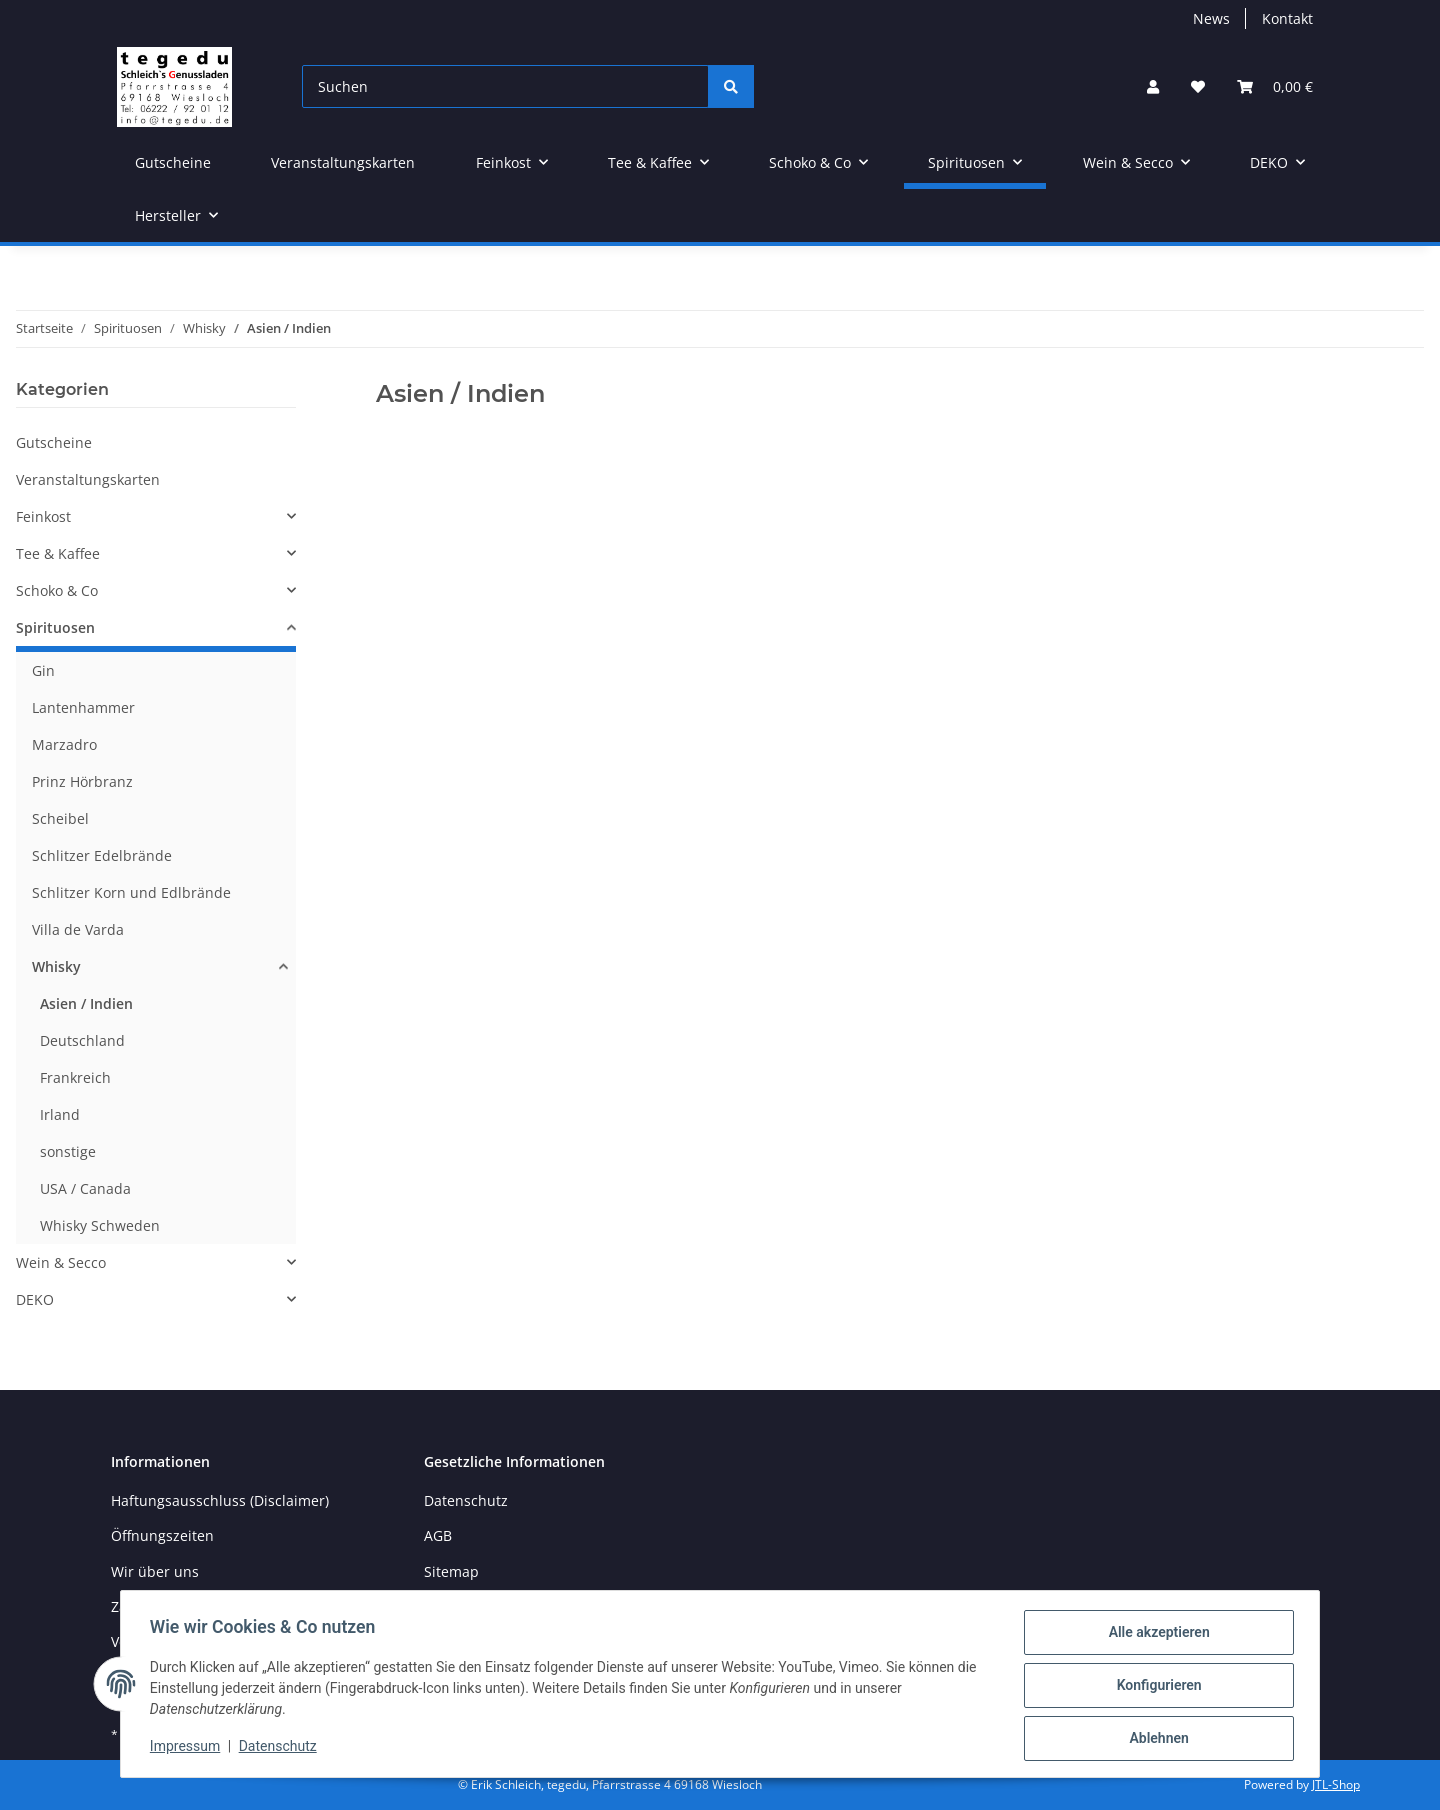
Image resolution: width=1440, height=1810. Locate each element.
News (1211, 18)
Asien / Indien (86, 1003)
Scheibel (60, 818)
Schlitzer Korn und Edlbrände (131, 892)
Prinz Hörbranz (82, 781)
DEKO (35, 1299)
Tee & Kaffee (58, 553)
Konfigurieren (1155, 1687)
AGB (438, 1535)
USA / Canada (85, 1188)
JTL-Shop (1336, 1784)
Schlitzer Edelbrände (102, 855)
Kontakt (1287, 18)
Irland (60, 1114)
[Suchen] (505, 86)
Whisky (56, 966)
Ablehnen (1155, 1739)
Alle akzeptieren (1155, 1635)
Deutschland (82, 1040)
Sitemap (451, 1571)
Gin (43, 670)
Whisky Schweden (100, 1225)
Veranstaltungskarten (88, 479)
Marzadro (64, 744)
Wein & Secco (61, 1262)
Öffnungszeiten (162, 1535)
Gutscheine (54, 442)
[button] (1153, 86)
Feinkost (43, 516)
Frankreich (75, 1077)
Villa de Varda (78, 929)
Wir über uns (155, 1571)
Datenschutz (281, 1748)
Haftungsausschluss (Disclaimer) (220, 1500)
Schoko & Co (57, 590)
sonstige (68, 1151)
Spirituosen (55, 627)
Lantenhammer (83, 707)
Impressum (188, 1748)
